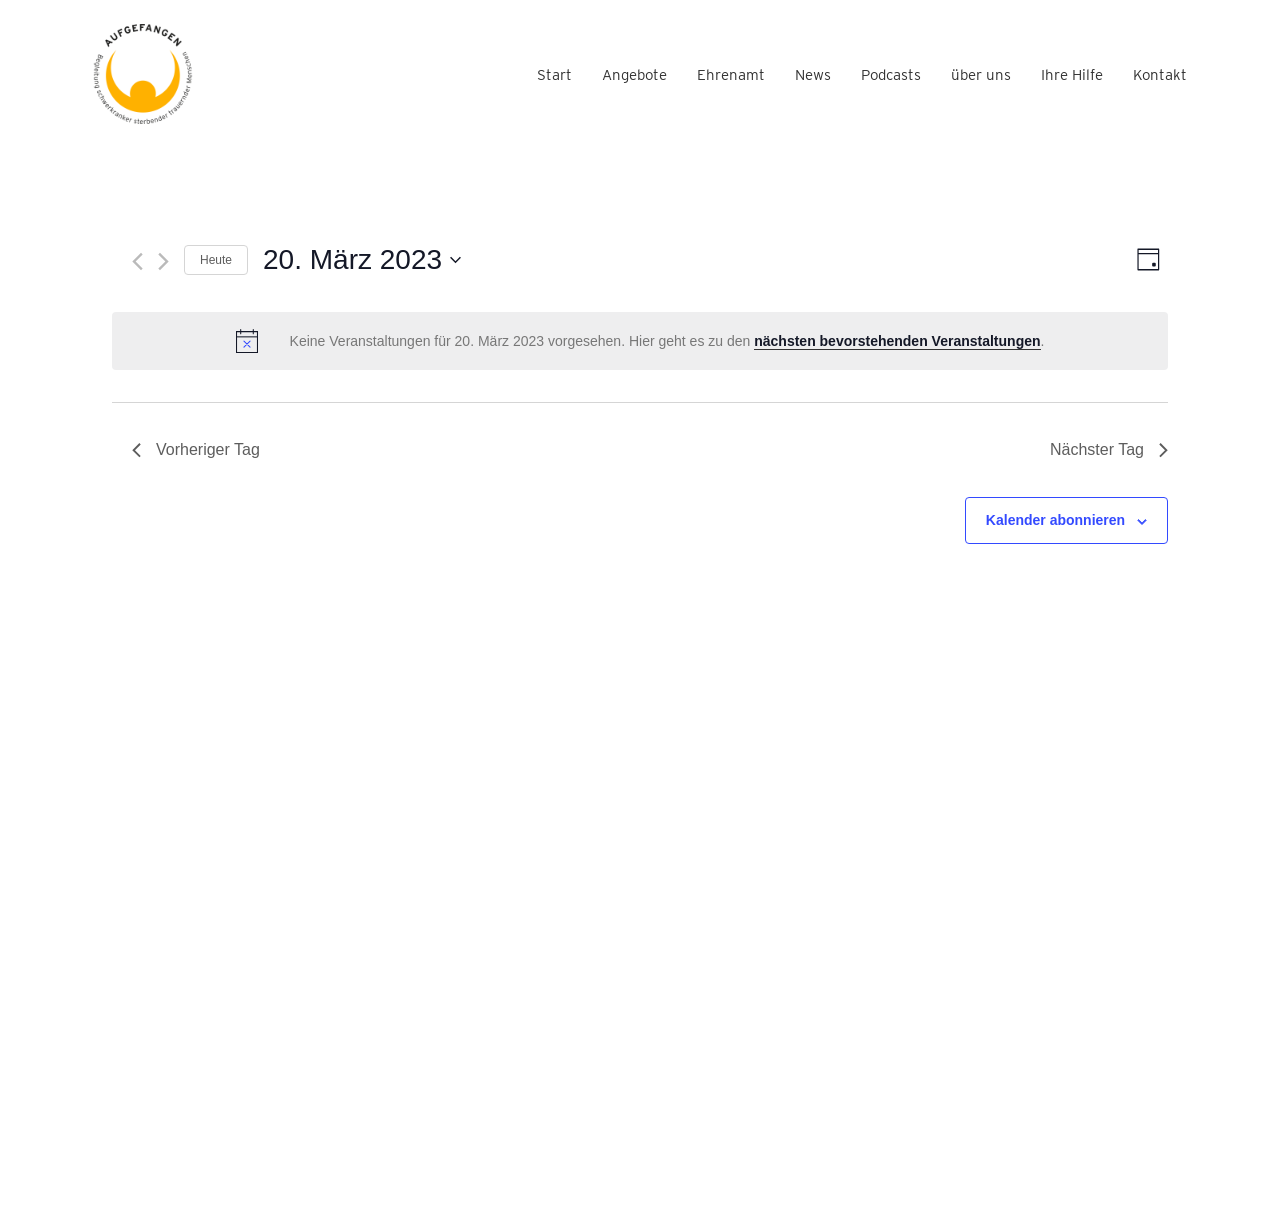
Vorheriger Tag (196, 449)
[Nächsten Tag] (163, 261)
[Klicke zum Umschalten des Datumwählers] (362, 260)
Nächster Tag (1109, 449)
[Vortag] (137, 261)
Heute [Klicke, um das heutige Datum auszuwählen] (216, 260)
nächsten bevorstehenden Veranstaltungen (897, 341)
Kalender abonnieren (1055, 520)
